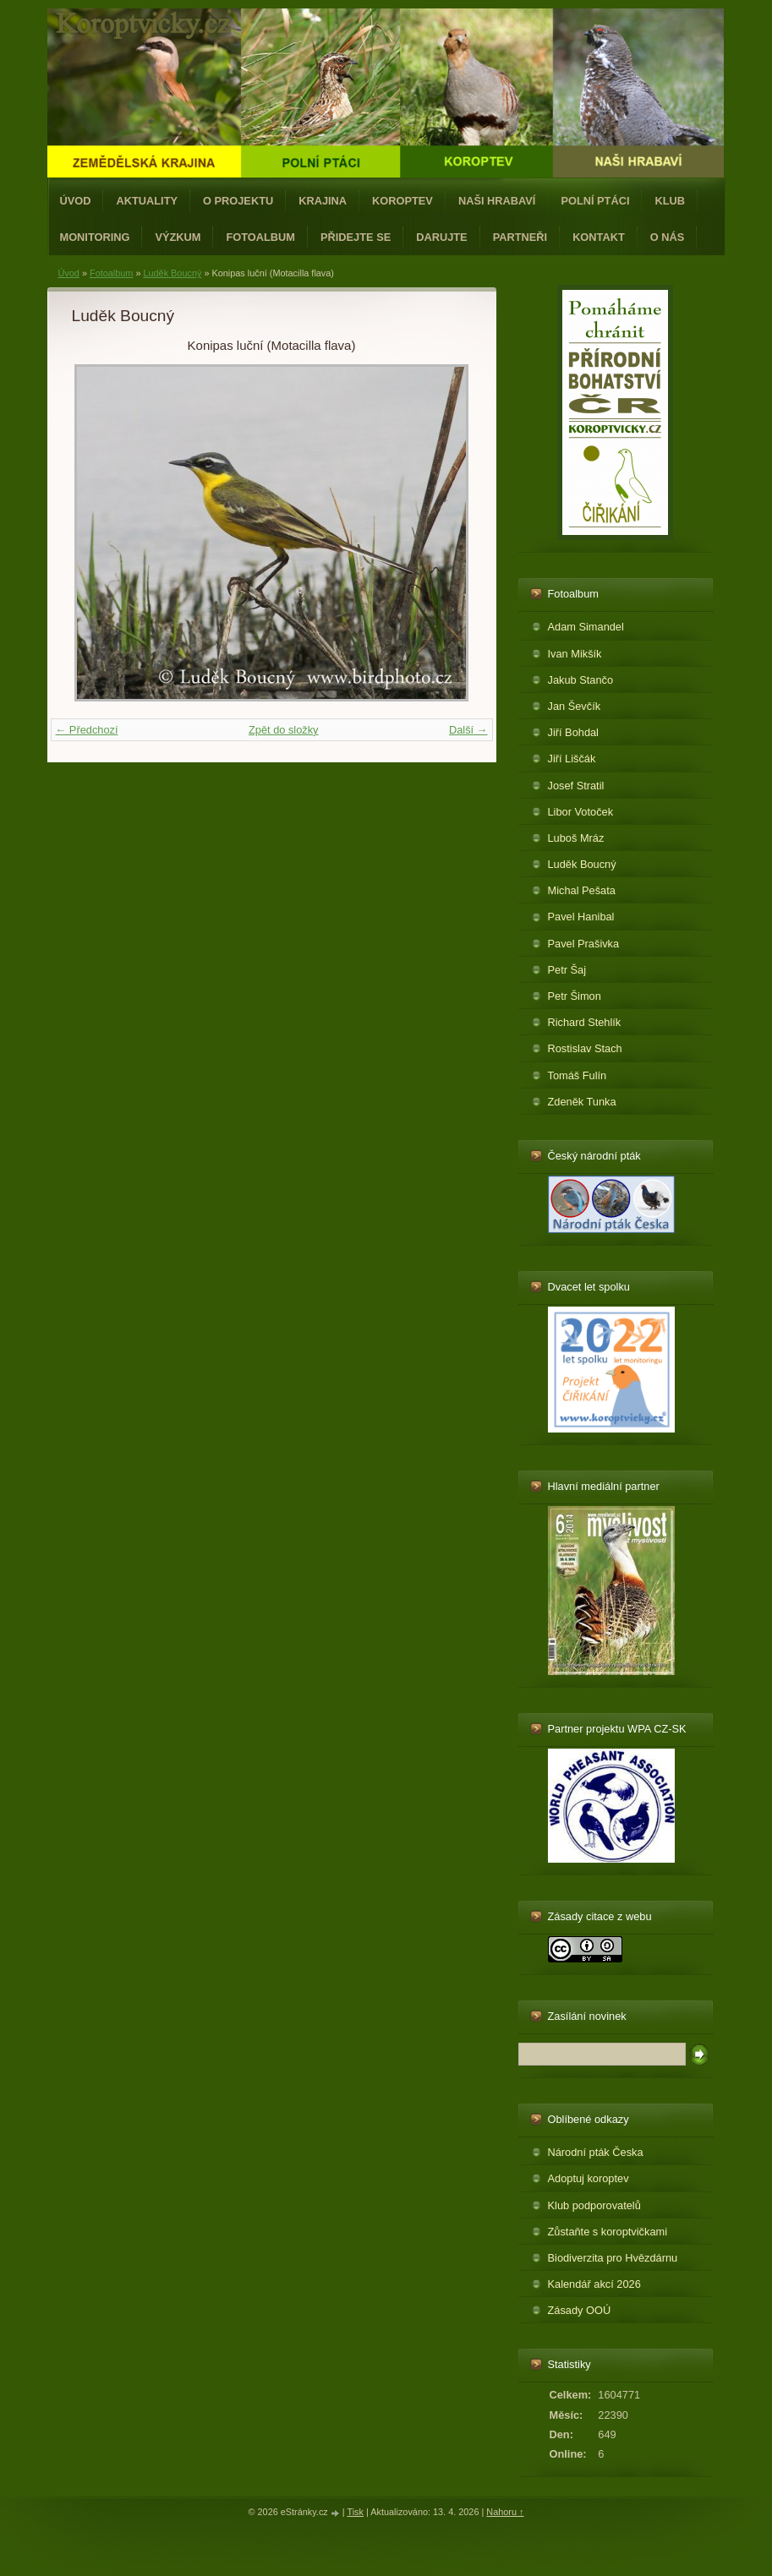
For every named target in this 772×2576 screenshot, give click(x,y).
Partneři (520, 237)
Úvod (75, 200)
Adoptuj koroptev (588, 2178)
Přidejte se (355, 237)
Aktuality (147, 200)
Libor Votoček (581, 811)
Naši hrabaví (496, 200)
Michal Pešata (582, 890)
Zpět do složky (284, 729)
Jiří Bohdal (573, 732)
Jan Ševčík (574, 706)
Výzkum (177, 237)
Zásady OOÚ (579, 2310)
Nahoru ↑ (504, 2512)
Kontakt (598, 237)
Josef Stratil (576, 785)
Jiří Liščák (572, 758)
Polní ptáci (595, 200)
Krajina (322, 200)
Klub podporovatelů (594, 2205)
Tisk (355, 2512)
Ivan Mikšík (575, 653)
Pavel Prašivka (584, 943)
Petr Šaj (567, 969)
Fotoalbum (260, 237)
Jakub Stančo (581, 680)
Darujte (441, 237)
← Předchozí (87, 729)
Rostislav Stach (585, 1048)
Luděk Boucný (172, 273)
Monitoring (95, 237)
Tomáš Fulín (577, 1075)
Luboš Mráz (576, 838)
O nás (667, 237)
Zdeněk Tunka (582, 1101)
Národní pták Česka (595, 2152)
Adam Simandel (586, 626)
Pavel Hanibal (581, 916)
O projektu (238, 200)
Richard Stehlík (584, 1022)
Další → (468, 729)
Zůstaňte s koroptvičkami (608, 2231)
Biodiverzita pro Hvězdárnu (613, 2257)
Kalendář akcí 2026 (594, 2284)
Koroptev (402, 200)
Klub (669, 200)
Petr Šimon (574, 996)
